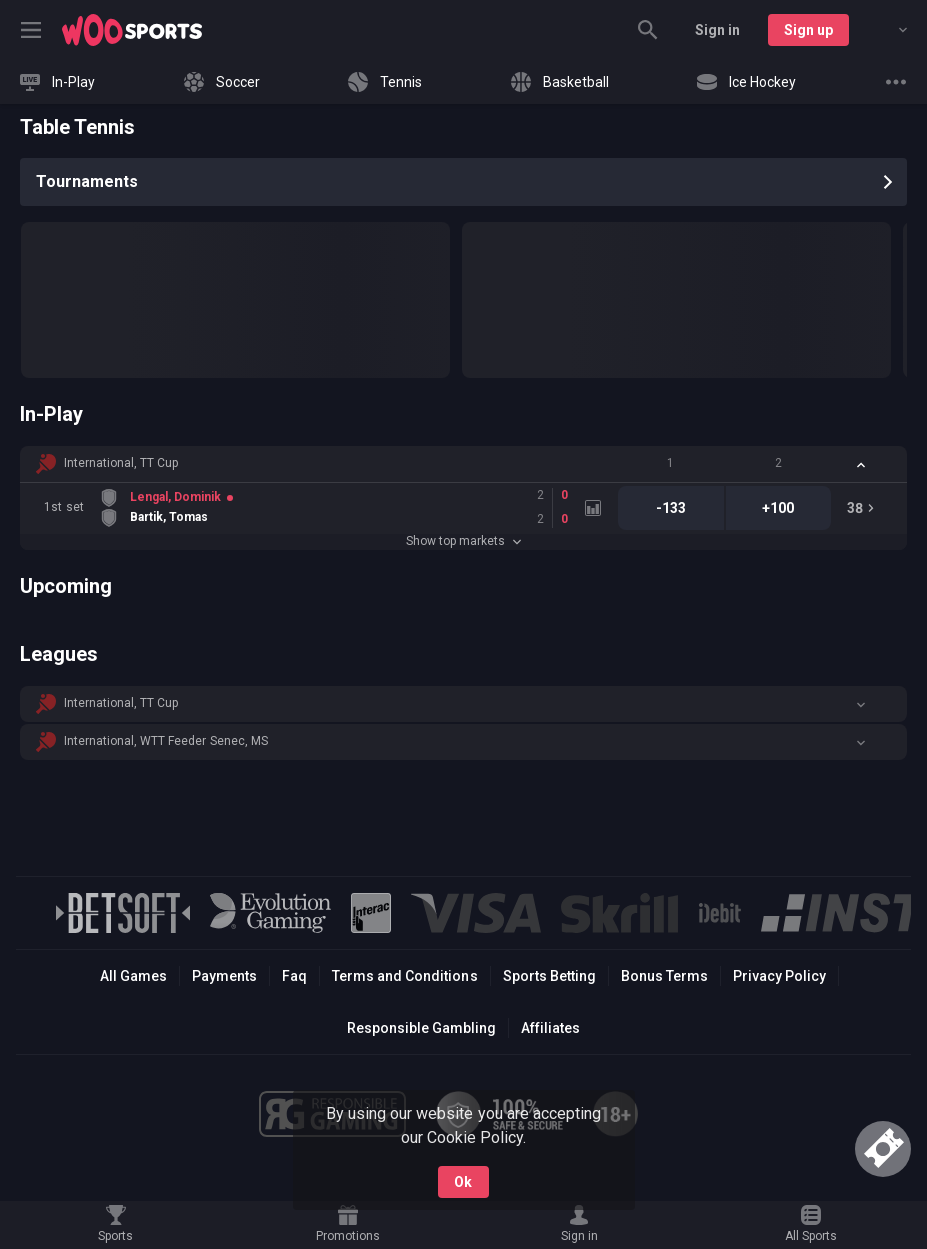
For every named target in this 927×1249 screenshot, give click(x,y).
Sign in (717, 30)
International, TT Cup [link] (121, 463)
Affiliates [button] (550, 1028)
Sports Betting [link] (549, 976)
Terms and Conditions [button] (404, 976)
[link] (132, 30)
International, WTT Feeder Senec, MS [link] (166, 741)
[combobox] (888, 30)
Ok (463, 1182)
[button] (463, 464)
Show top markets (463, 541)
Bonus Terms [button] (664, 976)
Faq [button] (294, 976)
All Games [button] (133, 976)
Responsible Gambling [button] (421, 1028)
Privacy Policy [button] (779, 976)
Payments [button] (224, 976)
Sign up (808, 30)
